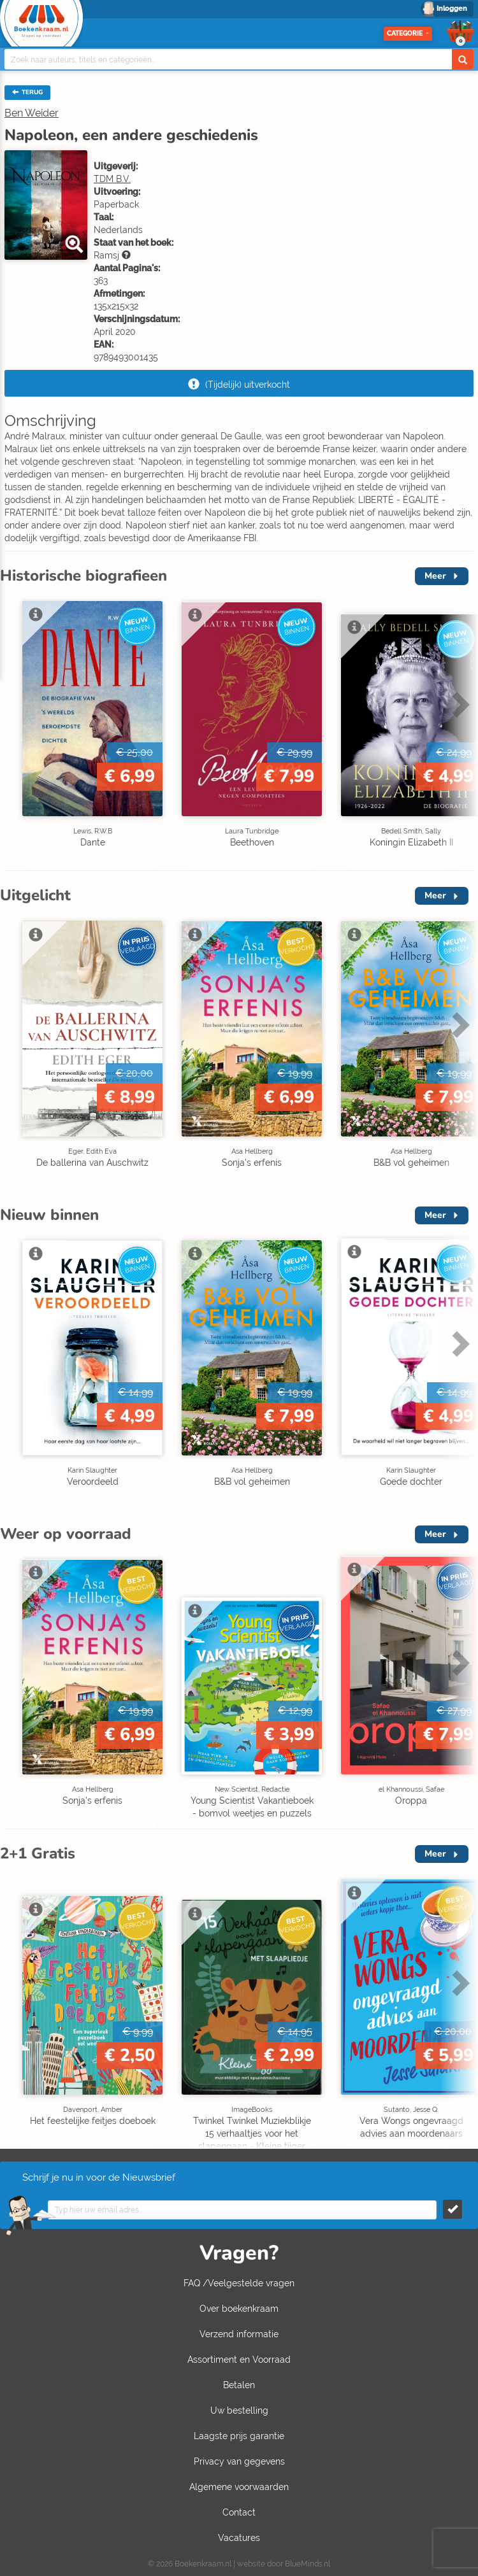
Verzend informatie (239, 2334)
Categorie (408, 33)
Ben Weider (31, 113)
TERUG (27, 92)
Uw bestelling (239, 2410)
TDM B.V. (112, 179)
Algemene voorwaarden (239, 2487)
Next (459, 704)
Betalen (239, 2385)
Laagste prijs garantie (239, 2436)
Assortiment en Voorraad (239, 2359)
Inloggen (452, 8)
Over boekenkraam (239, 2309)
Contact (239, 2512)
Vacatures (239, 2538)
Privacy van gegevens (239, 2461)
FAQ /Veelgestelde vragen (239, 2283)
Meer (435, 576)
